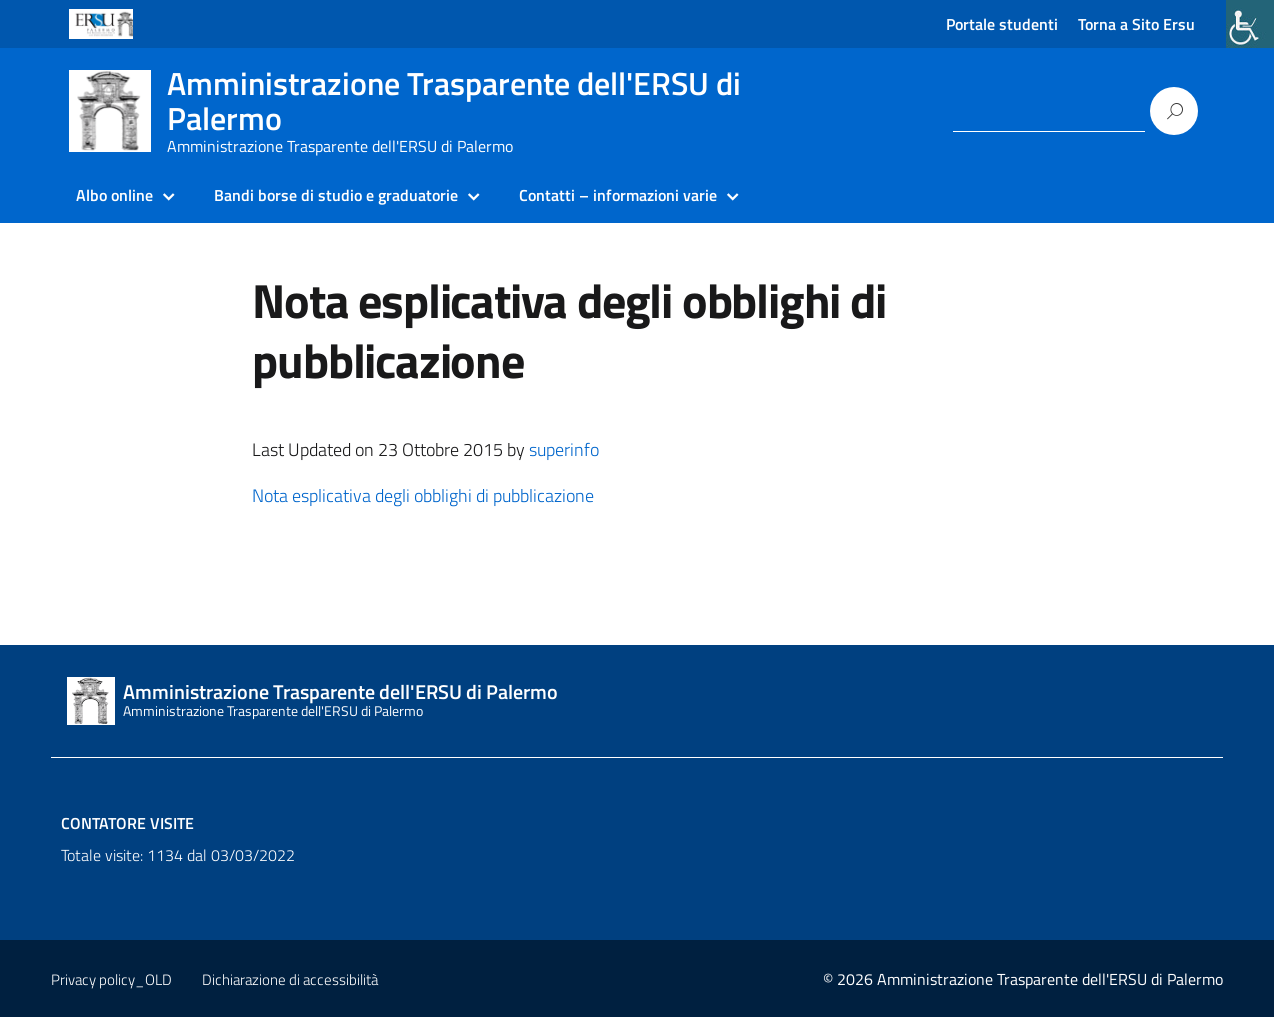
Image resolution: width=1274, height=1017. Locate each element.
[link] (1250, 24)
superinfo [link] (564, 449)
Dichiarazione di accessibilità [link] (290, 979)
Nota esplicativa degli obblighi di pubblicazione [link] (423, 495)
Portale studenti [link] (1002, 24)
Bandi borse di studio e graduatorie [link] (336, 195)
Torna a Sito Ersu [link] (1136, 24)
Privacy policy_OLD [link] (111, 979)
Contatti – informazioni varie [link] (618, 195)
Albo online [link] (114, 195)
